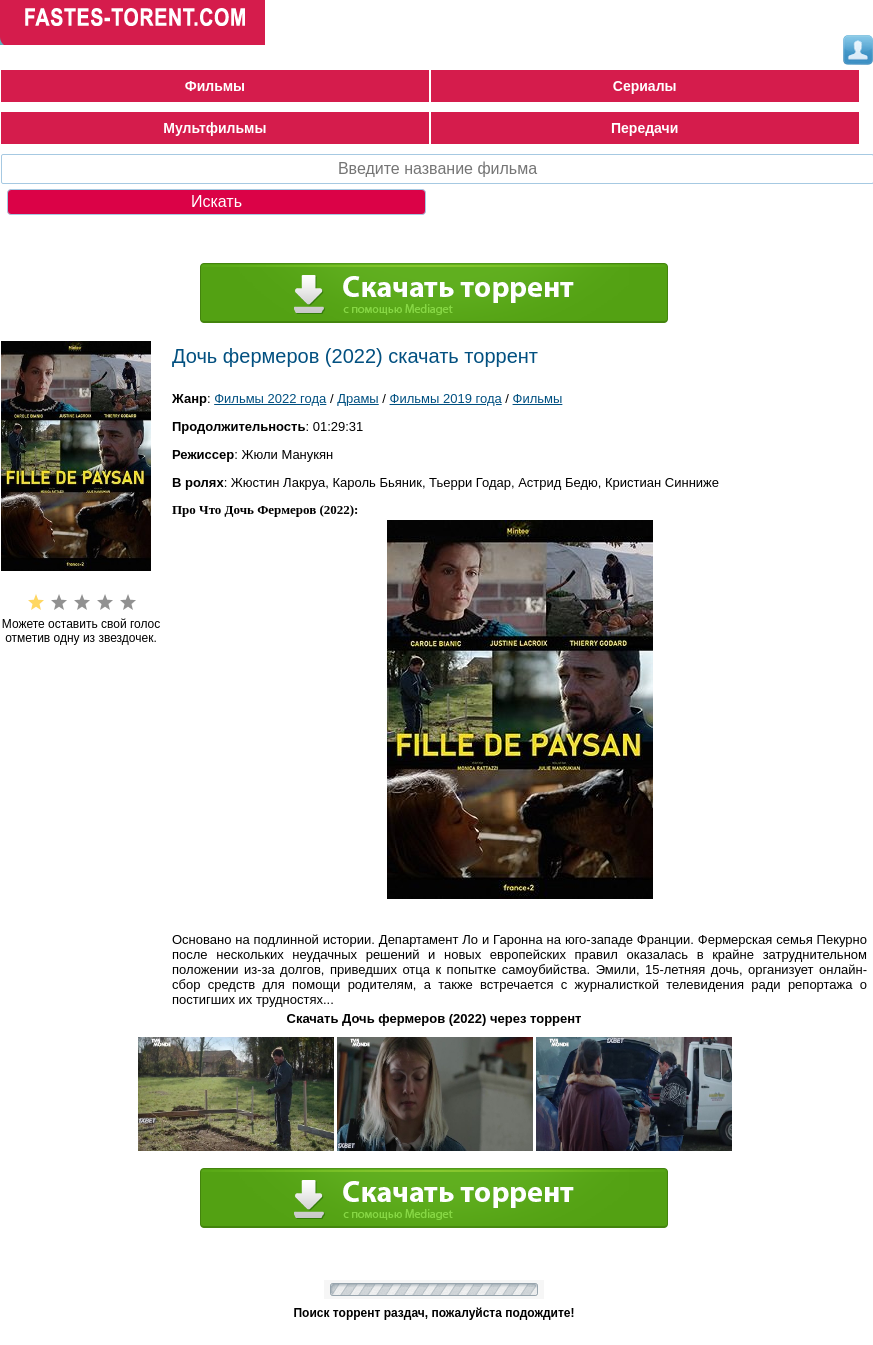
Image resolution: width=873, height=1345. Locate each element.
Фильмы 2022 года (270, 398)
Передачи (644, 128)
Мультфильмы (214, 128)
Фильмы (215, 86)
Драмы (358, 398)
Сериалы (645, 86)
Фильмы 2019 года (446, 398)
